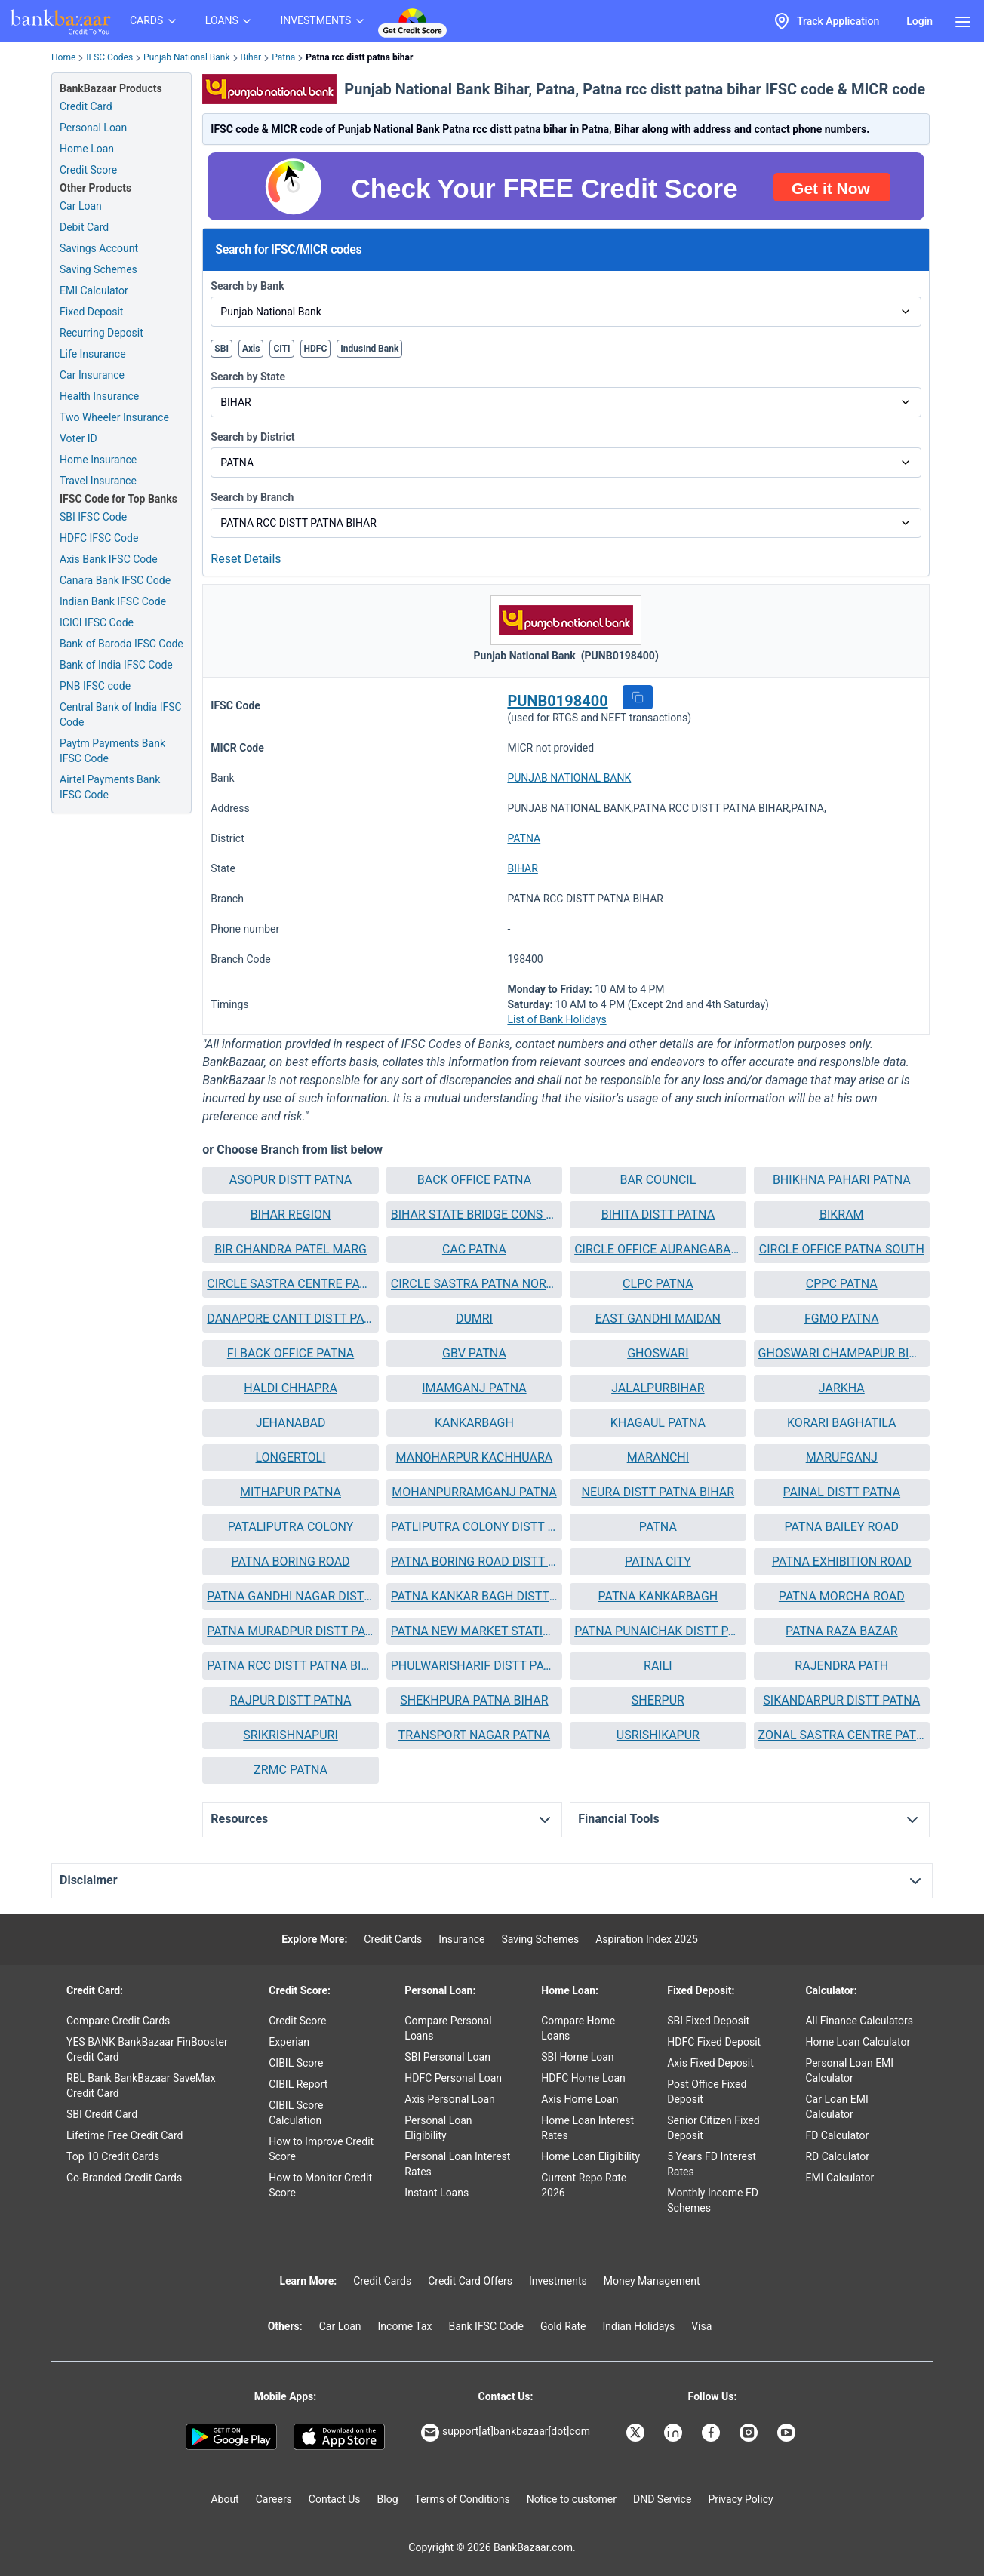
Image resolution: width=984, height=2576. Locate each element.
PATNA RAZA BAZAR (842, 1631)
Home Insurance (98, 459)
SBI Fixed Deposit (708, 2021)
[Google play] (231, 2437)
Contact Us (335, 2499)
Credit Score (297, 2021)
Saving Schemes (98, 269)
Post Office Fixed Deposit (706, 2091)
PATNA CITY (658, 1561)
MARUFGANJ (842, 1457)
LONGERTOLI (291, 1457)
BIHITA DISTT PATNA (658, 1214)
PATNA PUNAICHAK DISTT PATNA (657, 1631)
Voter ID (78, 438)
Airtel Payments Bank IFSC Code (110, 787)
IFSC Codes (109, 57)
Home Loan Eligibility (590, 2156)
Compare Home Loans (578, 2028)
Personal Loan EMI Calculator (849, 2070)
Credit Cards (393, 1939)
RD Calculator (837, 2156)
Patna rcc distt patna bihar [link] (359, 57)
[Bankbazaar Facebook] (712, 2433)
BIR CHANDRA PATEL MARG (290, 1249)
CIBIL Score (296, 2063)
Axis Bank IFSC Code (109, 559)
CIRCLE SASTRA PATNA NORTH (474, 1284)
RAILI (658, 1665)
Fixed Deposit (91, 312)
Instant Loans (436, 2193)
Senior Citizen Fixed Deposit (713, 2127)
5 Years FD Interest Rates (711, 2164)
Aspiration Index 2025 (646, 1939)
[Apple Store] (339, 2437)
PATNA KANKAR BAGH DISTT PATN (474, 1596)
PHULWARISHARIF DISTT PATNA (474, 1665)
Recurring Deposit (101, 333)
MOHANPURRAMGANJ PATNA (474, 1492)
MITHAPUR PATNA (290, 1492)
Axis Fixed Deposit (710, 2063)
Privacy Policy (740, 2499)
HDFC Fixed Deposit (714, 2042)
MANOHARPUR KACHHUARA (474, 1457)
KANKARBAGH (474, 1423)
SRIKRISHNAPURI (290, 1735)
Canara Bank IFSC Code (115, 580)
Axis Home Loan (579, 2099)
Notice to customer (572, 2499)
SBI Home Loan (577, 2057)
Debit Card (84, 227)
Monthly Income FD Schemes (712, 2200)
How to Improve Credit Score (321, 2149)
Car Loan (81, 206)
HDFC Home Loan (583, 2078)
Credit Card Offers (470, 2281)
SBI (221, 348)
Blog (387, 2499)
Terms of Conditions (462, 2499)
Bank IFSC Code (486, 2326)
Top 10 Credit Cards (112, 2156)
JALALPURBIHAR (657, 1388)
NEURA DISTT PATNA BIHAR (658, 1492)
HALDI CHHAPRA (290, 1388)
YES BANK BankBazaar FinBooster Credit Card (147, 2049)
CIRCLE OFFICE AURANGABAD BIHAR (657, 1249)
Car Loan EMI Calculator (836, 2106)
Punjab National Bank (186, 57)
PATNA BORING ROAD (291, 1561)
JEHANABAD (291, 1423)
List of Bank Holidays (556, 1019)
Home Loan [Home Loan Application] (87, 149)
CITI (281, 348)
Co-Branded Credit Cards (124, 2178)
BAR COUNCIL (658, 1180)
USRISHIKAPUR (658, 1735)
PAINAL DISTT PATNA (841, 1492)
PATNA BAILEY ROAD (841, 1527)
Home (63, 57)
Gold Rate (563, 2326)
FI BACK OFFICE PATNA (290, 1353)
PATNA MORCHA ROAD (842, 1596)
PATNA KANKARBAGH (658, 1596)
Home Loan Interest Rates (587, 2127)
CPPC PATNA (842, 1284)
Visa (701, 2326)
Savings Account (99, 248)
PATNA (523, 838)
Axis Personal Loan (449, 2099)
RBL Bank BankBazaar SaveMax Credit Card (141, 2085)
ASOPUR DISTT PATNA (290, 1180)
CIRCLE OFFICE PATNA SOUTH (841, 1249)
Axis (251, 348)
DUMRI (474, 1318)
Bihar (251, 57)
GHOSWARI (657, 1353)
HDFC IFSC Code (99, 538)
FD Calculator (837, 2135)
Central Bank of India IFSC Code (121, 714)
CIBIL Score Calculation (296, 2112)
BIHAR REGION (291, 1214)
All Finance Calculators (858, 2021)
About (224, 2499)
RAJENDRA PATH (841, 1665)
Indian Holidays (638, 2326)
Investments (558, 2281)
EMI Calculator (94, 290)
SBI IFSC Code (93, 517)
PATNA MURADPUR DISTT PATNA (290, 1631)
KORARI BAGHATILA (841, 1423)
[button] (638, 697)
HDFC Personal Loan (453, 2078)
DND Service (662, 2499)
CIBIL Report (298, 2084)
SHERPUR (658, 1700)
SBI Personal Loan (447, 2057)
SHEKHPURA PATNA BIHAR (474, 1700)
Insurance (461, 1939)
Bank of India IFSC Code (116, 665)
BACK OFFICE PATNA (474, 1180)
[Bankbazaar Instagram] (750, 2433)
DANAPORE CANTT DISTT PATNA (290, 1318)
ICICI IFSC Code (97, 622)
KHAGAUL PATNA (658, 1423)
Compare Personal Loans (447, 2028)
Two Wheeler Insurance (114, 417)
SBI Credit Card (101, 2114)
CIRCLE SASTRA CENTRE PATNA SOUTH (290, 1284)
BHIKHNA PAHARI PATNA (842, 1180)
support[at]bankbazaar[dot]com (505, 2433)
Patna (283, 57)
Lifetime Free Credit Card (124, 2135)
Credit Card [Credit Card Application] (86, 106)
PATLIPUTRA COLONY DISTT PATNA (474, 1527)
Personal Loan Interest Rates (457, 2164)
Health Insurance (99, 396)
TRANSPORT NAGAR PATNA (474, 1735)
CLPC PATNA (658, 1284)
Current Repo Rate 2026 (583, 2185)
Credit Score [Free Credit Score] (88, 170)
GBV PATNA (474, 1353)
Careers (274, 2499)
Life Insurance (93, 354)
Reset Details (246, 559)
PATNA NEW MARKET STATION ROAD (474, 1631)
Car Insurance (92, 375)
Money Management (652, 2281)
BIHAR (522, 868)
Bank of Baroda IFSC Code (121, 644)
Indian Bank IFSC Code (113, 601)
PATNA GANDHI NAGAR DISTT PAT (290, 1596)
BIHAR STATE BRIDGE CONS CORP (474, 1214)
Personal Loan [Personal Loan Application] (93, 127)
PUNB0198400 (557, 701)
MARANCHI (658, 1457)
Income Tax (405, 2326)
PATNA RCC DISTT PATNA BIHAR (290, 1665)
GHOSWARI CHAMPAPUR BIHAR (841, 1353)
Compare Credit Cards (118, 2021)
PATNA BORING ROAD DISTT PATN (474, 1561)
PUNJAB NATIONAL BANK (569, 778)
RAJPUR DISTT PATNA (291, 1700)
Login (919, 21)
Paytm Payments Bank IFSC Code (112, 750)
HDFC (315, 348)
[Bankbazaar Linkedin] (674, 2433)
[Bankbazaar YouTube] (787, 2433)
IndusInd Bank (369, 348)
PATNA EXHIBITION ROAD (842, 1561)
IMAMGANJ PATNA (474, 1388)
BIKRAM (841, 1214)
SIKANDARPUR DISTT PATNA (841, 1700)
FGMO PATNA (841, 1318)
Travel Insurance (98, 481)
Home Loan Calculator (857, 2042)
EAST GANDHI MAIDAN (658, 1318)
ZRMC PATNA (290, 1770)
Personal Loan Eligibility (438, 2127)
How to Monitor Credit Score (320, 2185)
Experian (289, 2042)
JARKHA (842, 1388)
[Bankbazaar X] (636, 2433)
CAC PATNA (474, 1249)
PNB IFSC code (95, 686)
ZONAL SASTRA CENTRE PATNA (841, 1735)
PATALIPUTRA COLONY (290, 1527)
